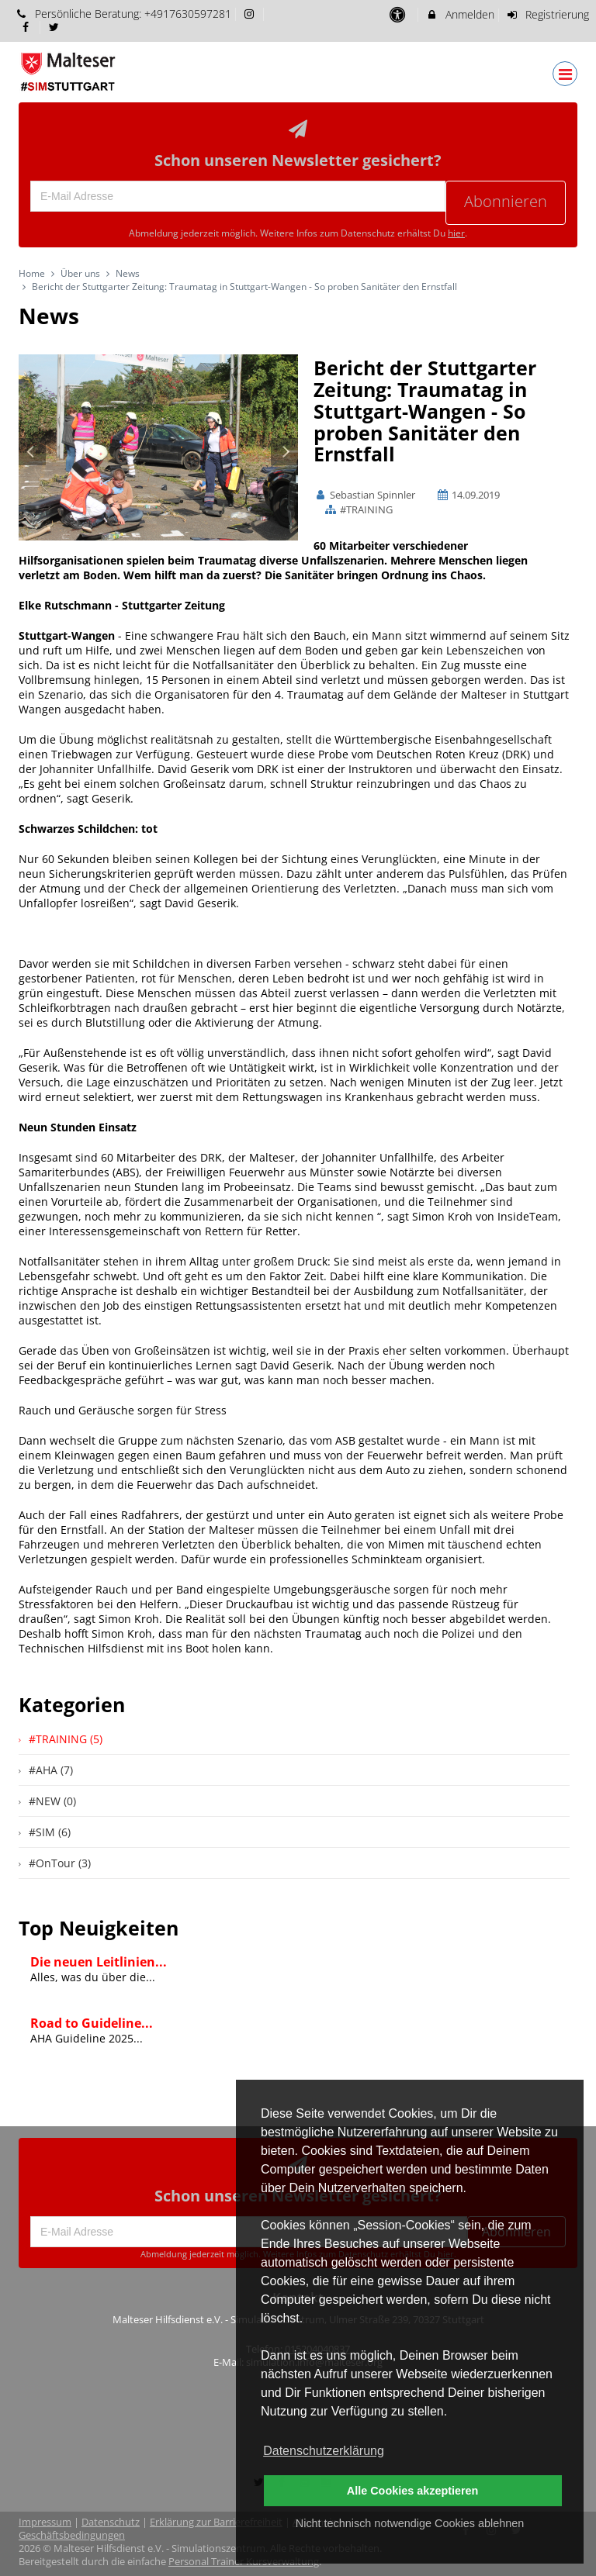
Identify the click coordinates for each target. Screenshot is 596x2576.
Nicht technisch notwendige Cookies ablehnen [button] (410, 2523)
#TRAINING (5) (65, 1739)
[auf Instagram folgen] (251, 13)
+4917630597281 (187, 13)
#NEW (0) (52, 1801)
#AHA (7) (51, 1770)
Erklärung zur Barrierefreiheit (216, 2522)
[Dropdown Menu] (565, 73)
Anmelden (459, 14)
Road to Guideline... (91, 2023)
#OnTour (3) (60, 1863)
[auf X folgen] (55, 26)
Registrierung (548, 14)
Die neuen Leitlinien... (98, 1961)
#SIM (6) (50, 1832)
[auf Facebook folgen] (27, 26)
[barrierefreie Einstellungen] (398, 14)
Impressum (45, 2522)
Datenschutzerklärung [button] (323, 2450)
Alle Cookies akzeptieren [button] (413, 2490)
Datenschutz (110, 2522)
